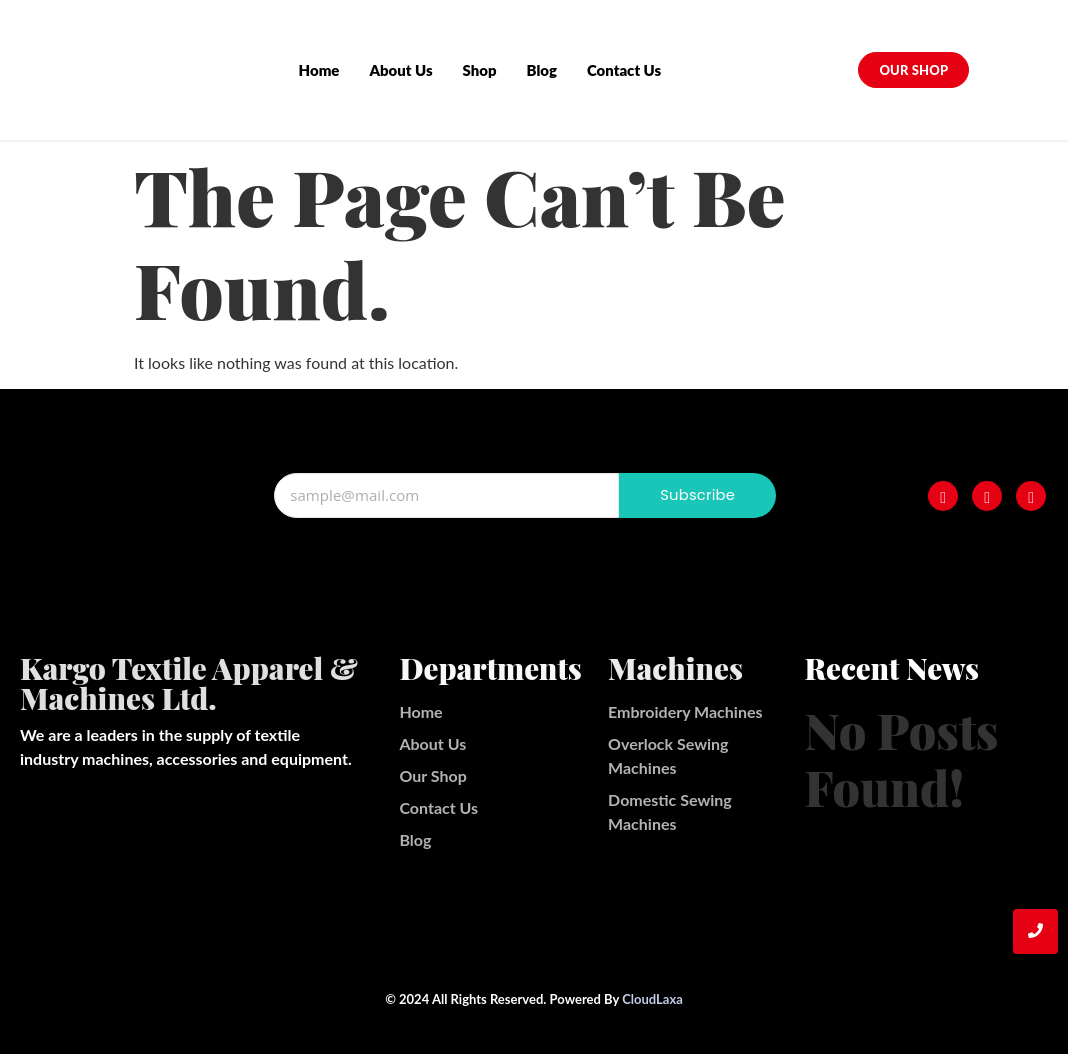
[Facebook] (943, 496)
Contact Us (625, 70)
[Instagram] (987, 496)
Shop (480, 70)
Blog (542, 70)
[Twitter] (1031, 496)
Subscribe (698, 495)
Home (319, 70)
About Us (401, 70)
